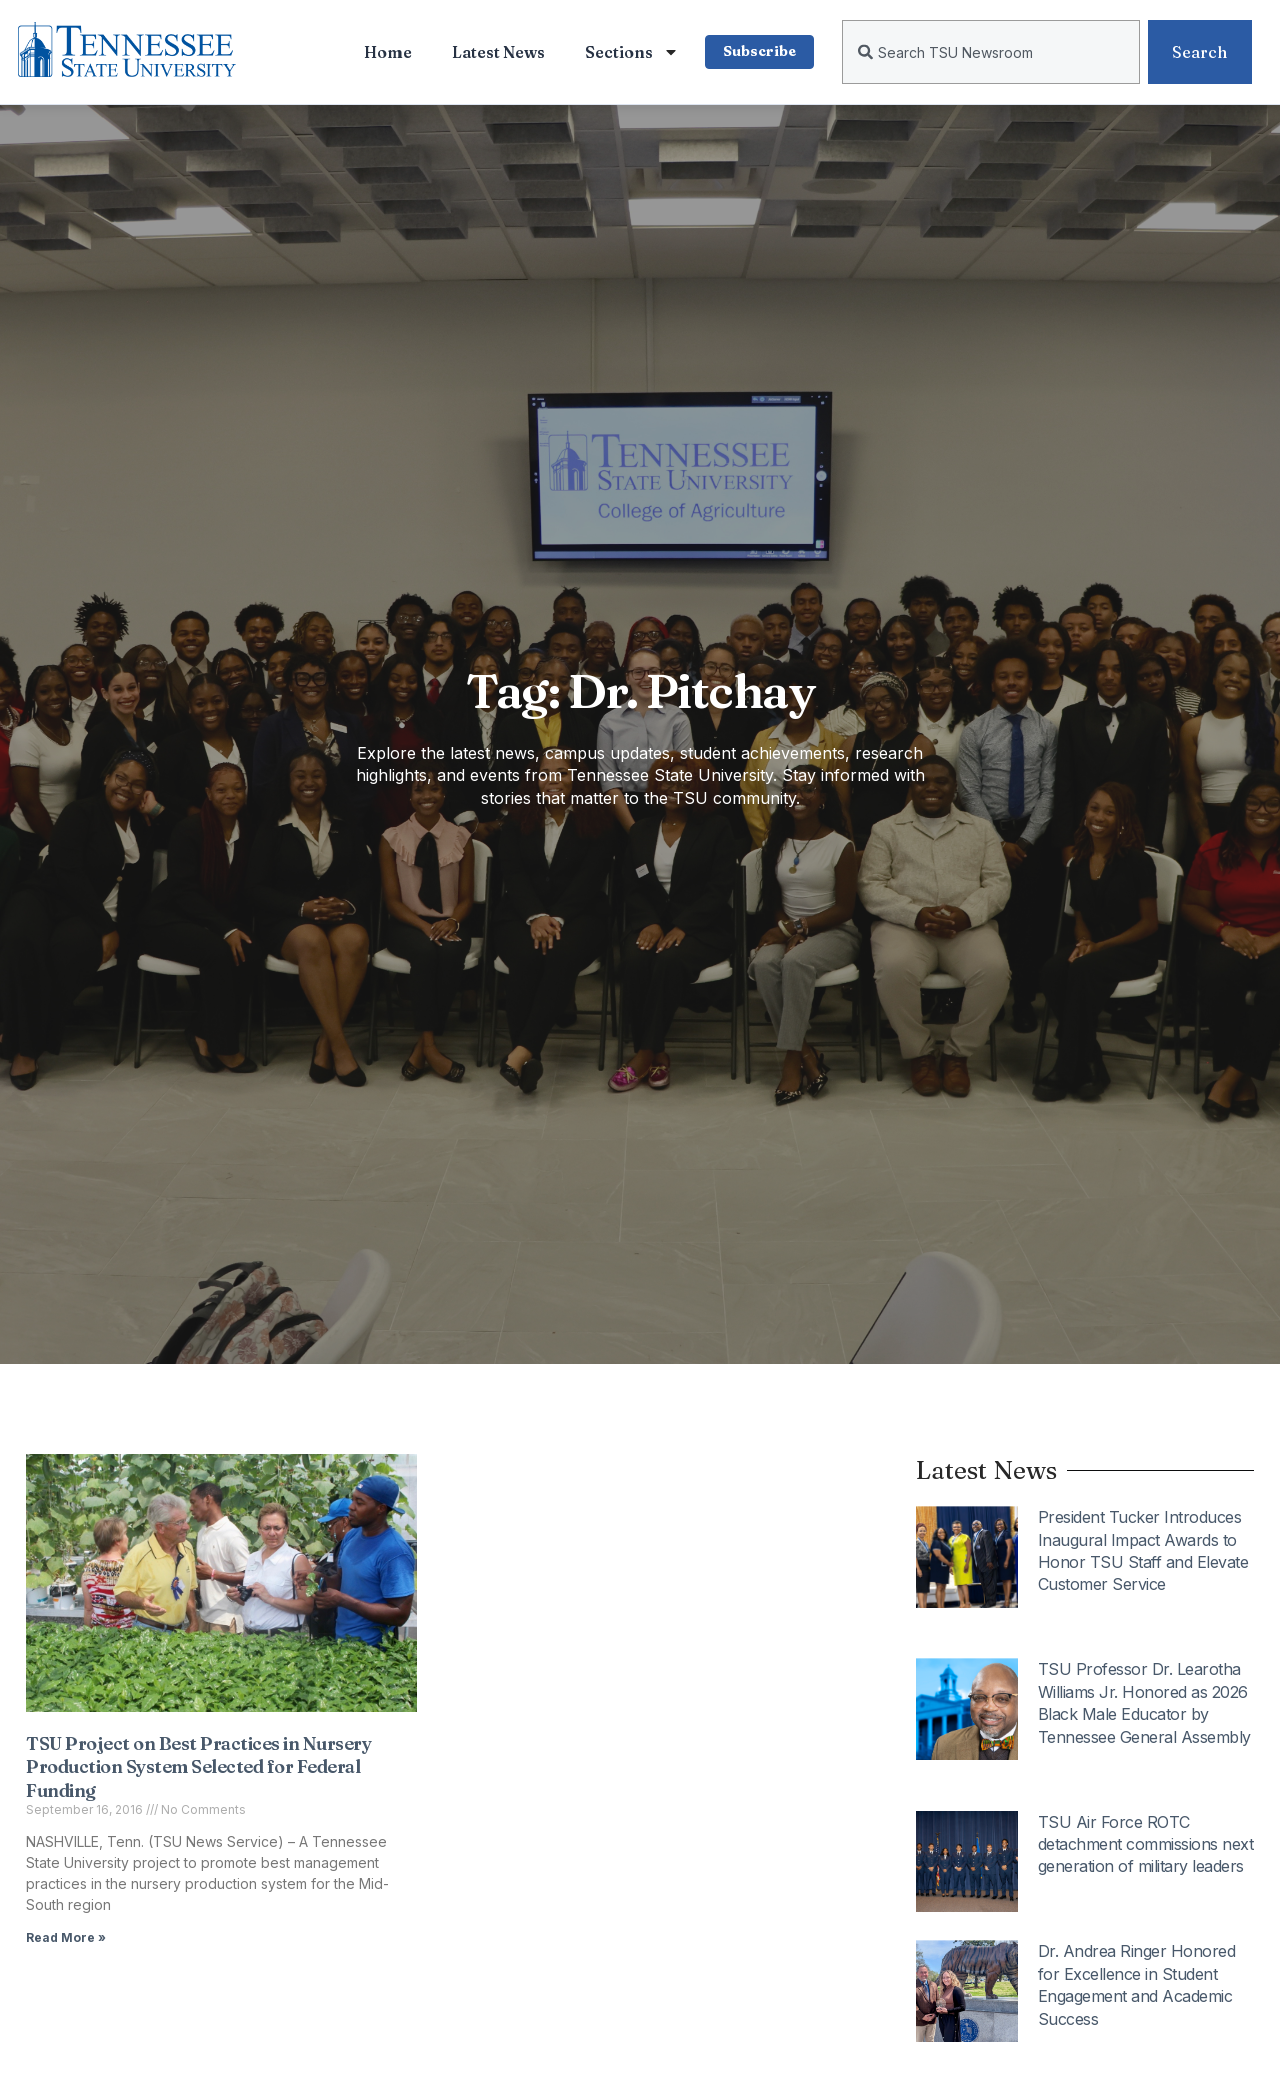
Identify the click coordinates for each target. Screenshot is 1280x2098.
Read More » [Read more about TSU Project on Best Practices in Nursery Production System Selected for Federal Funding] (66, 1937)
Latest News (491, 52)
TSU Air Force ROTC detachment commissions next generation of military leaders (1146, 1844)
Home (381, 52)
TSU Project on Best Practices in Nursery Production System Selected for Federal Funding (198, 1767)
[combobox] (991, 52)
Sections (625, 52)
